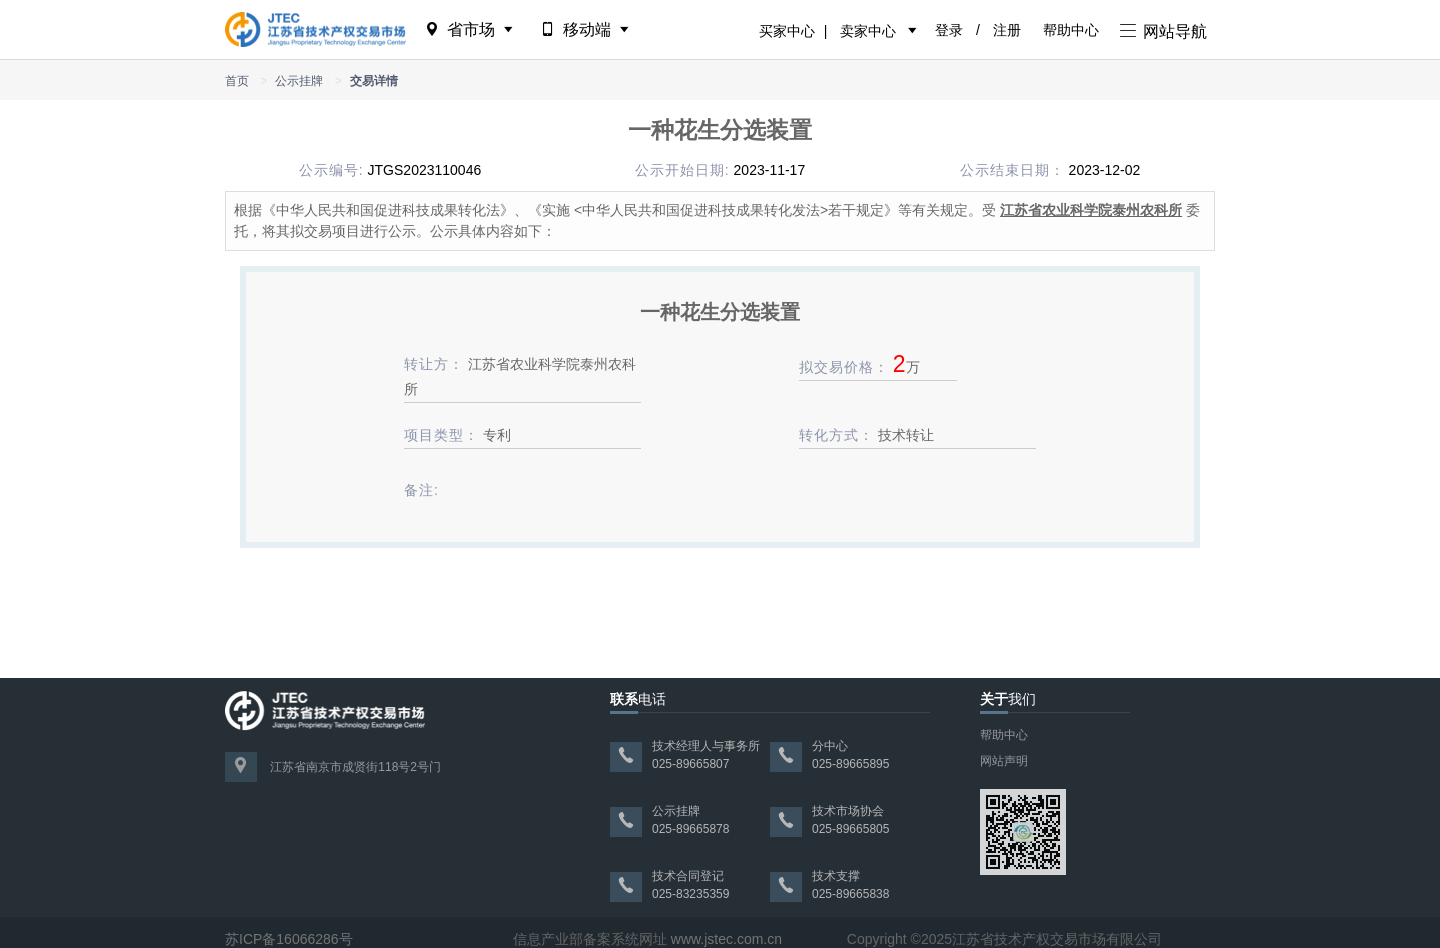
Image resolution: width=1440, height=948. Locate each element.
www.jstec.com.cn (726, 939)
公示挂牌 (299, 81)
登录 (949, 30)
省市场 (470, 29)
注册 (1007, 30)
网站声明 (1004, 761)
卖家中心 (868, 31)
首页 (237, 81)
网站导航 (1163, 31)
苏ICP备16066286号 (289, 939)
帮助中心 (1071, 30)
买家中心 (787, 31)
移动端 (586, 29)
